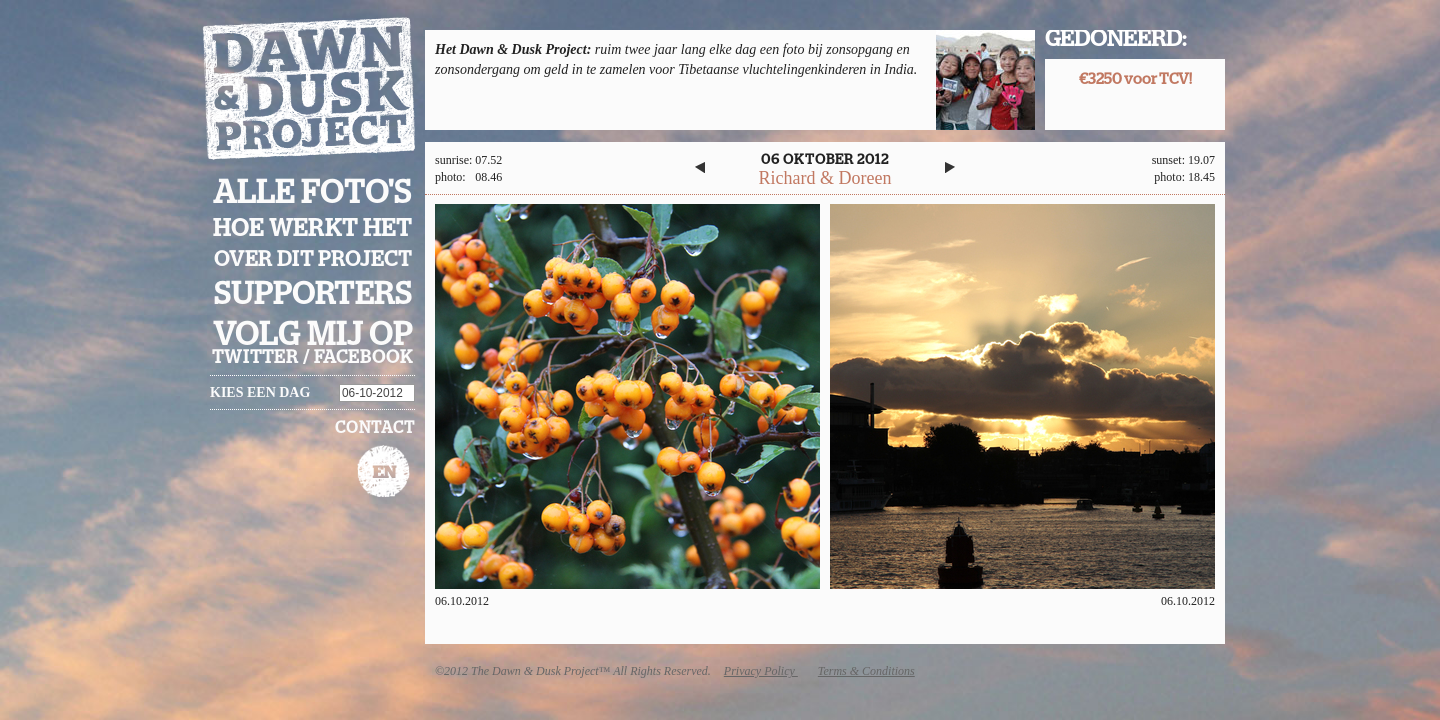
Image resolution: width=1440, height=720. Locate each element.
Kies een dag (260, 392)
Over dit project (313, 259)
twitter (255, 358)
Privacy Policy (761, 671)
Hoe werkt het (312, 229)
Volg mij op (313, 335)
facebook (363, 358)
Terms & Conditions (866, 671)
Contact (375, 428)
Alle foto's (312, 193)
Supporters (313, 294)
